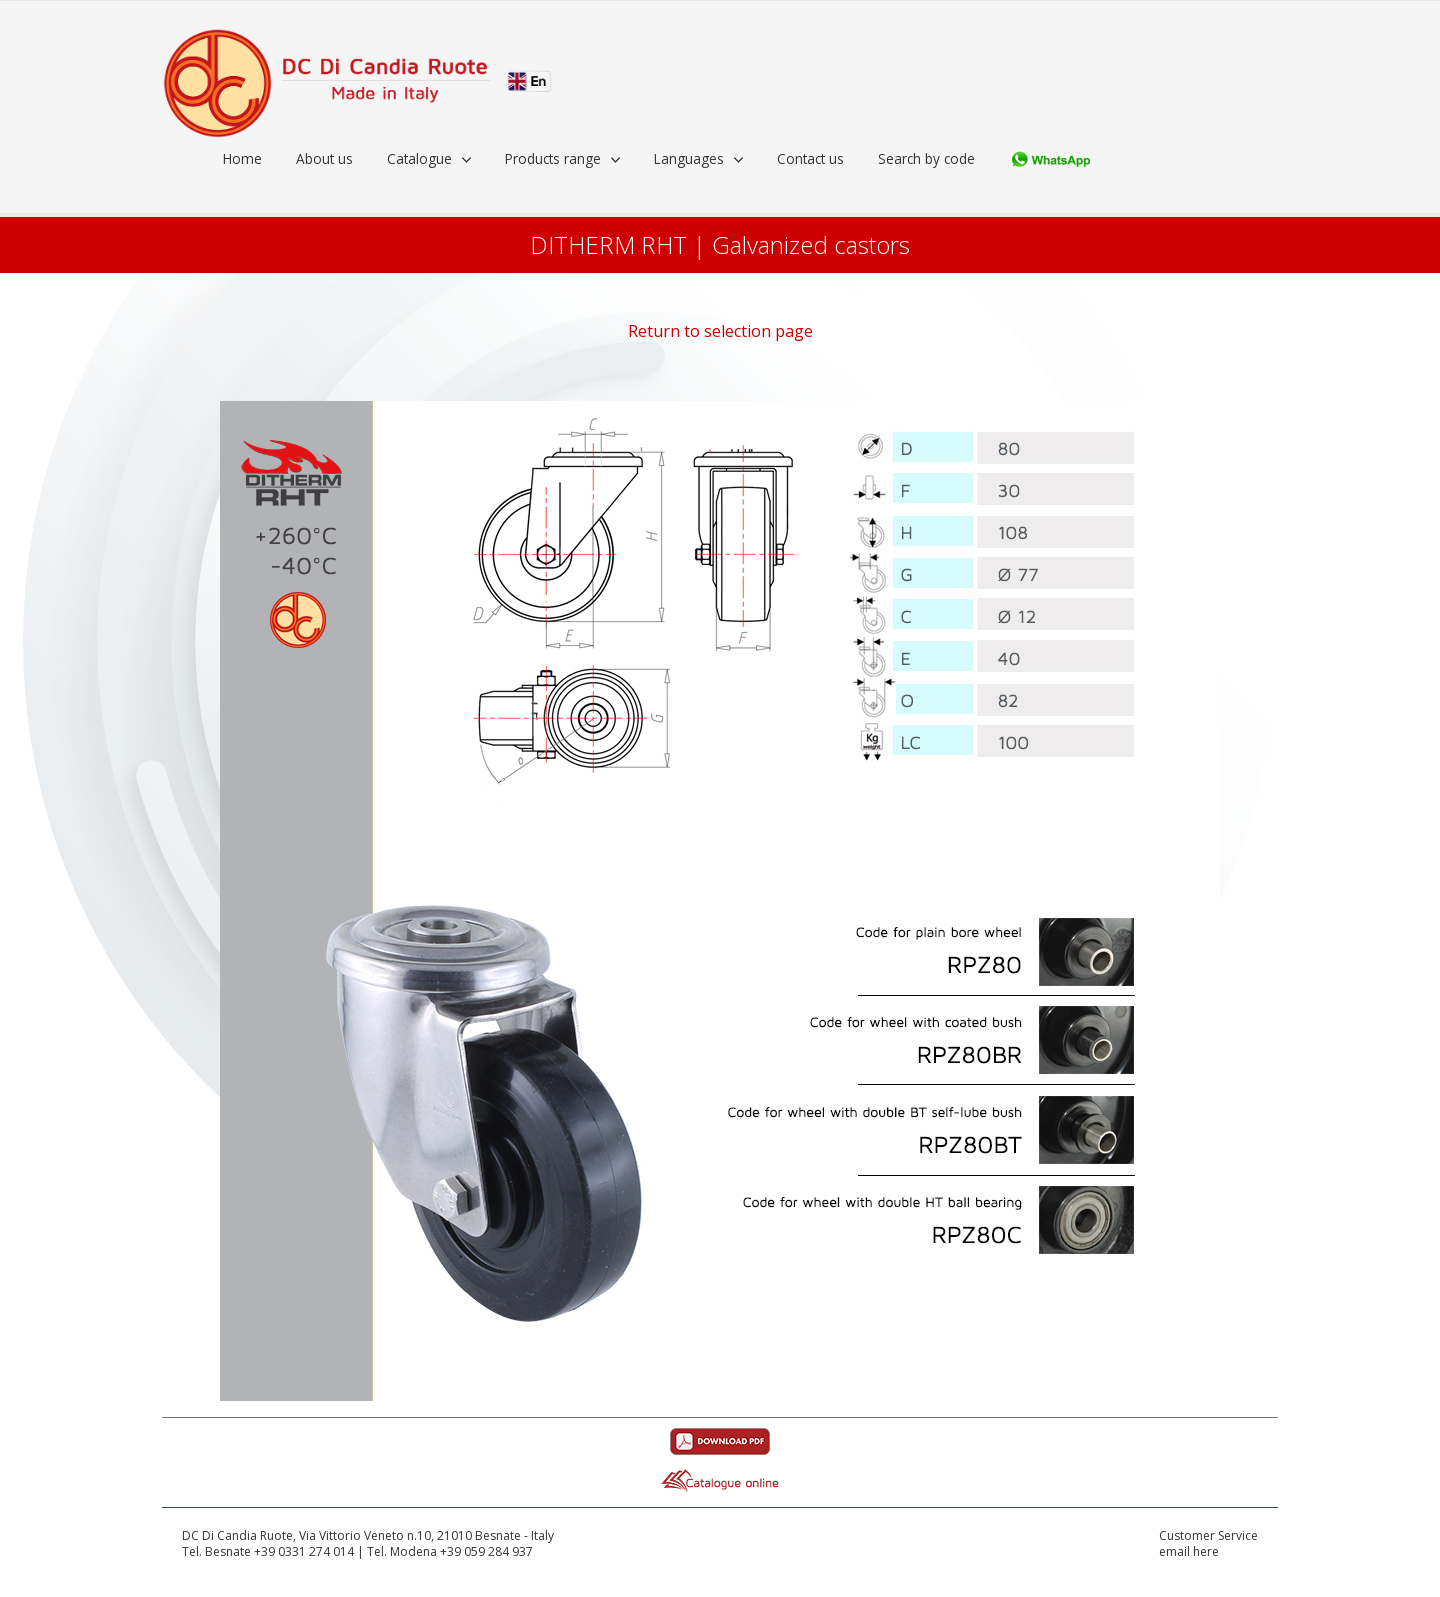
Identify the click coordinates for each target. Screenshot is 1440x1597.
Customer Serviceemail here (1208, 1544)
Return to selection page (720, 331)
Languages (689, 158)
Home (242, 158)
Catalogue (419, 158)
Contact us (810, 158)
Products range (553, 158)
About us (324, 158)
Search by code (926, 158)
